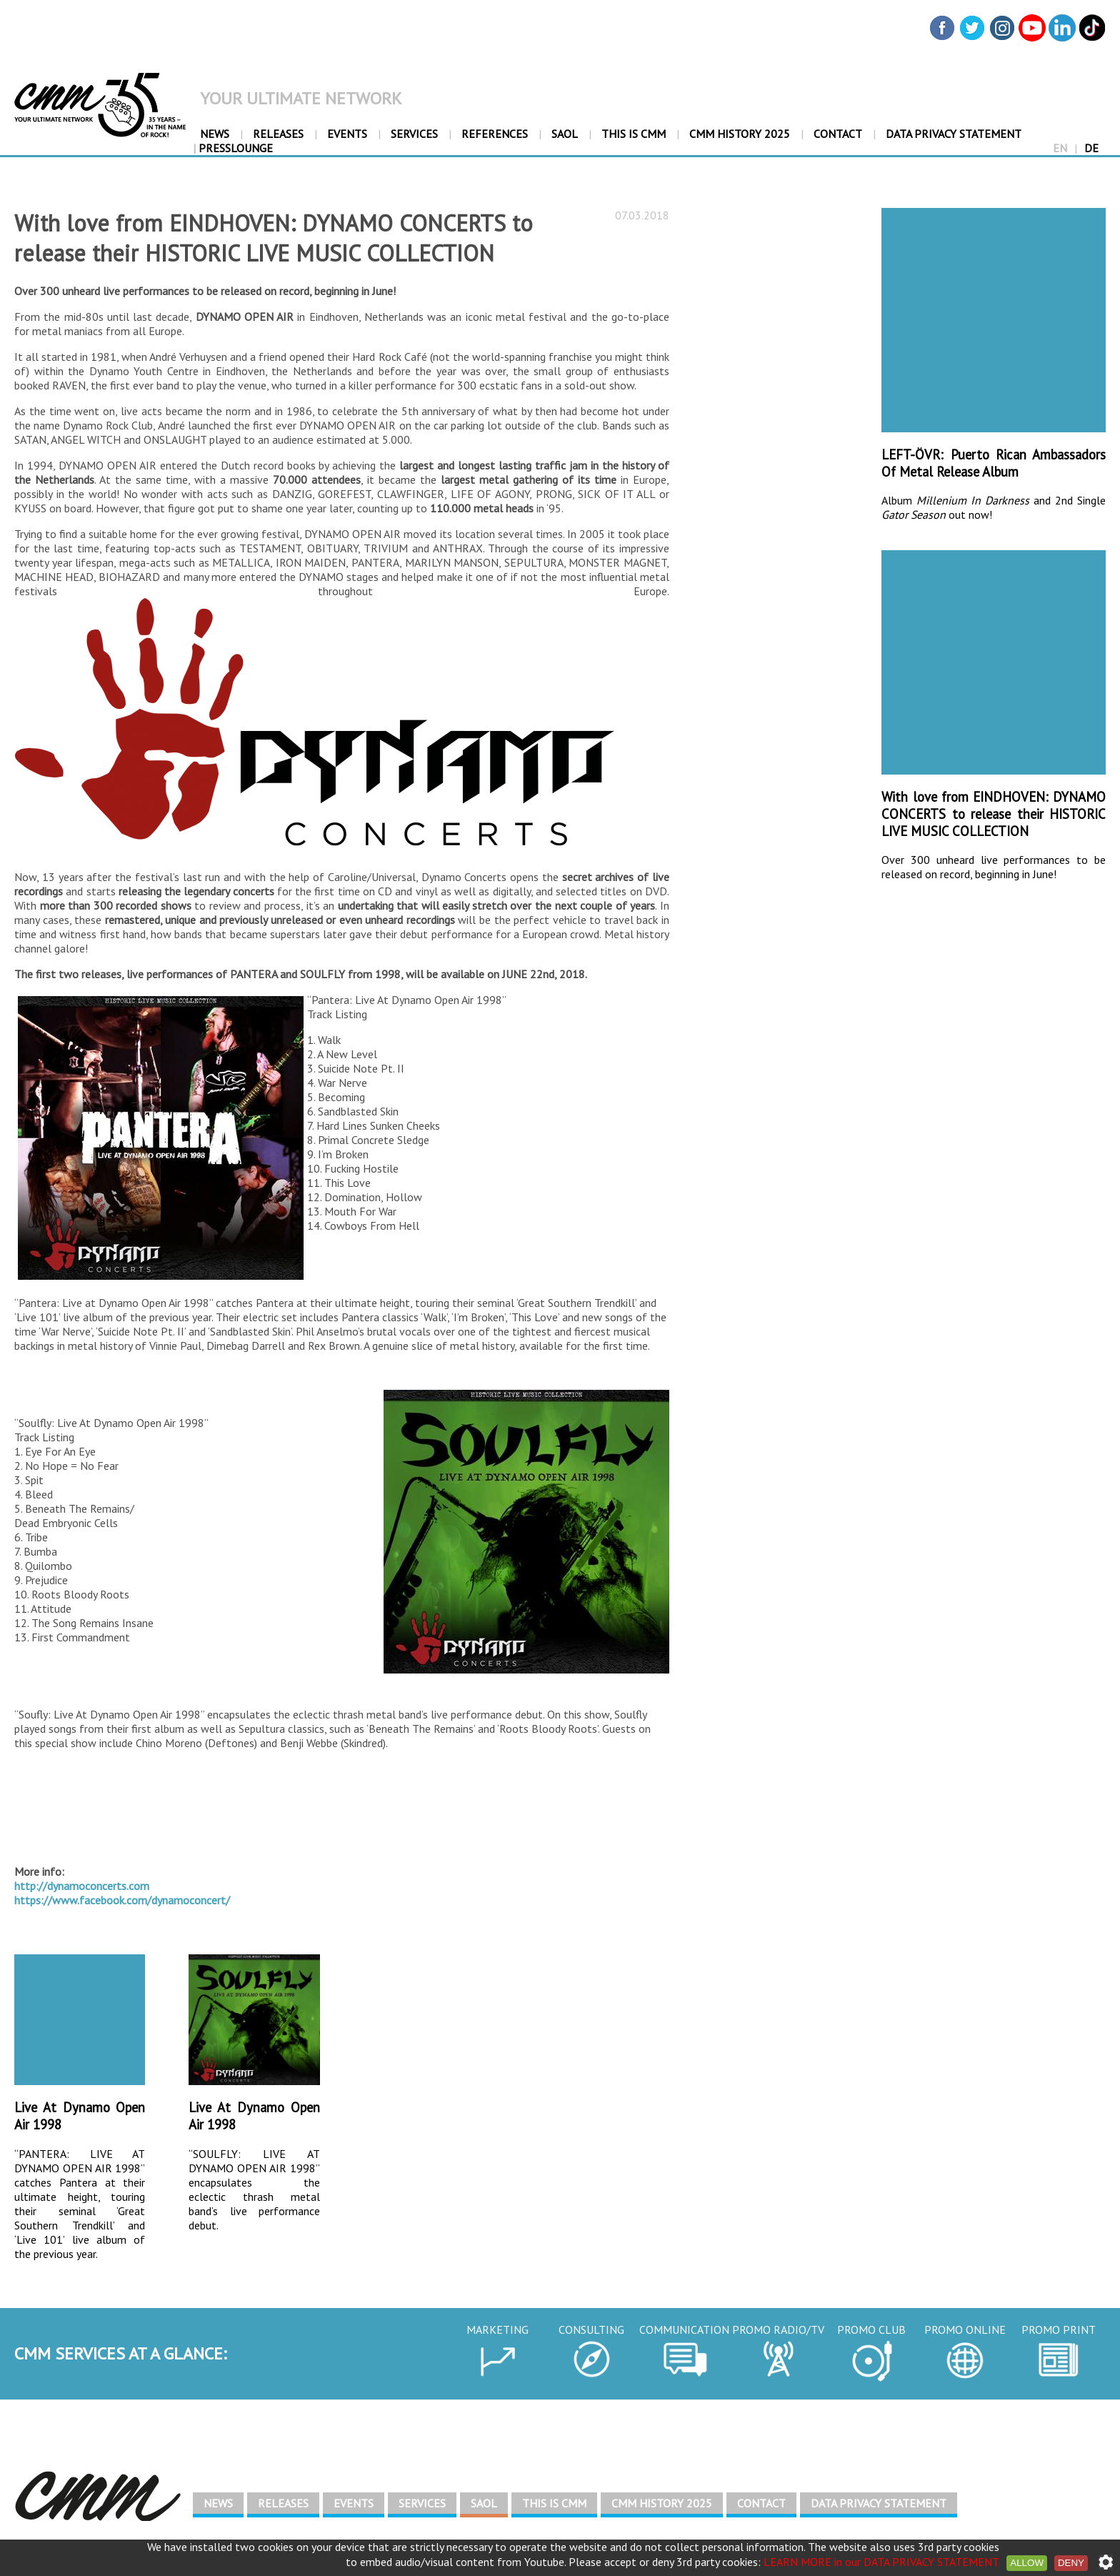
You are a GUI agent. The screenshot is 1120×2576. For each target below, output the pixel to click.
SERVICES (414, 133)
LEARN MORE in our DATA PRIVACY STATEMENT (881, 2562)
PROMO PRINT (1058, 2329)
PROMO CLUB (871, 2329)
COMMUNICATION (684, 2329)
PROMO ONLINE (965, 2329)
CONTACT (838, 133)
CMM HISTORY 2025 (739, 133)
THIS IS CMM (633, 133)
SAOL (564, 133)
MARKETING (497, 2329)
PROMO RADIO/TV (778, 2329)
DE (1091, 148)
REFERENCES (494, 133)
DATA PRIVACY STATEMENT (953, 133)
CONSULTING (591, 2329)
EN (1060, 148)
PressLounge (233, 148)
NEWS (214, 133)
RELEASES (278, 133)
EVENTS (347, 133)
